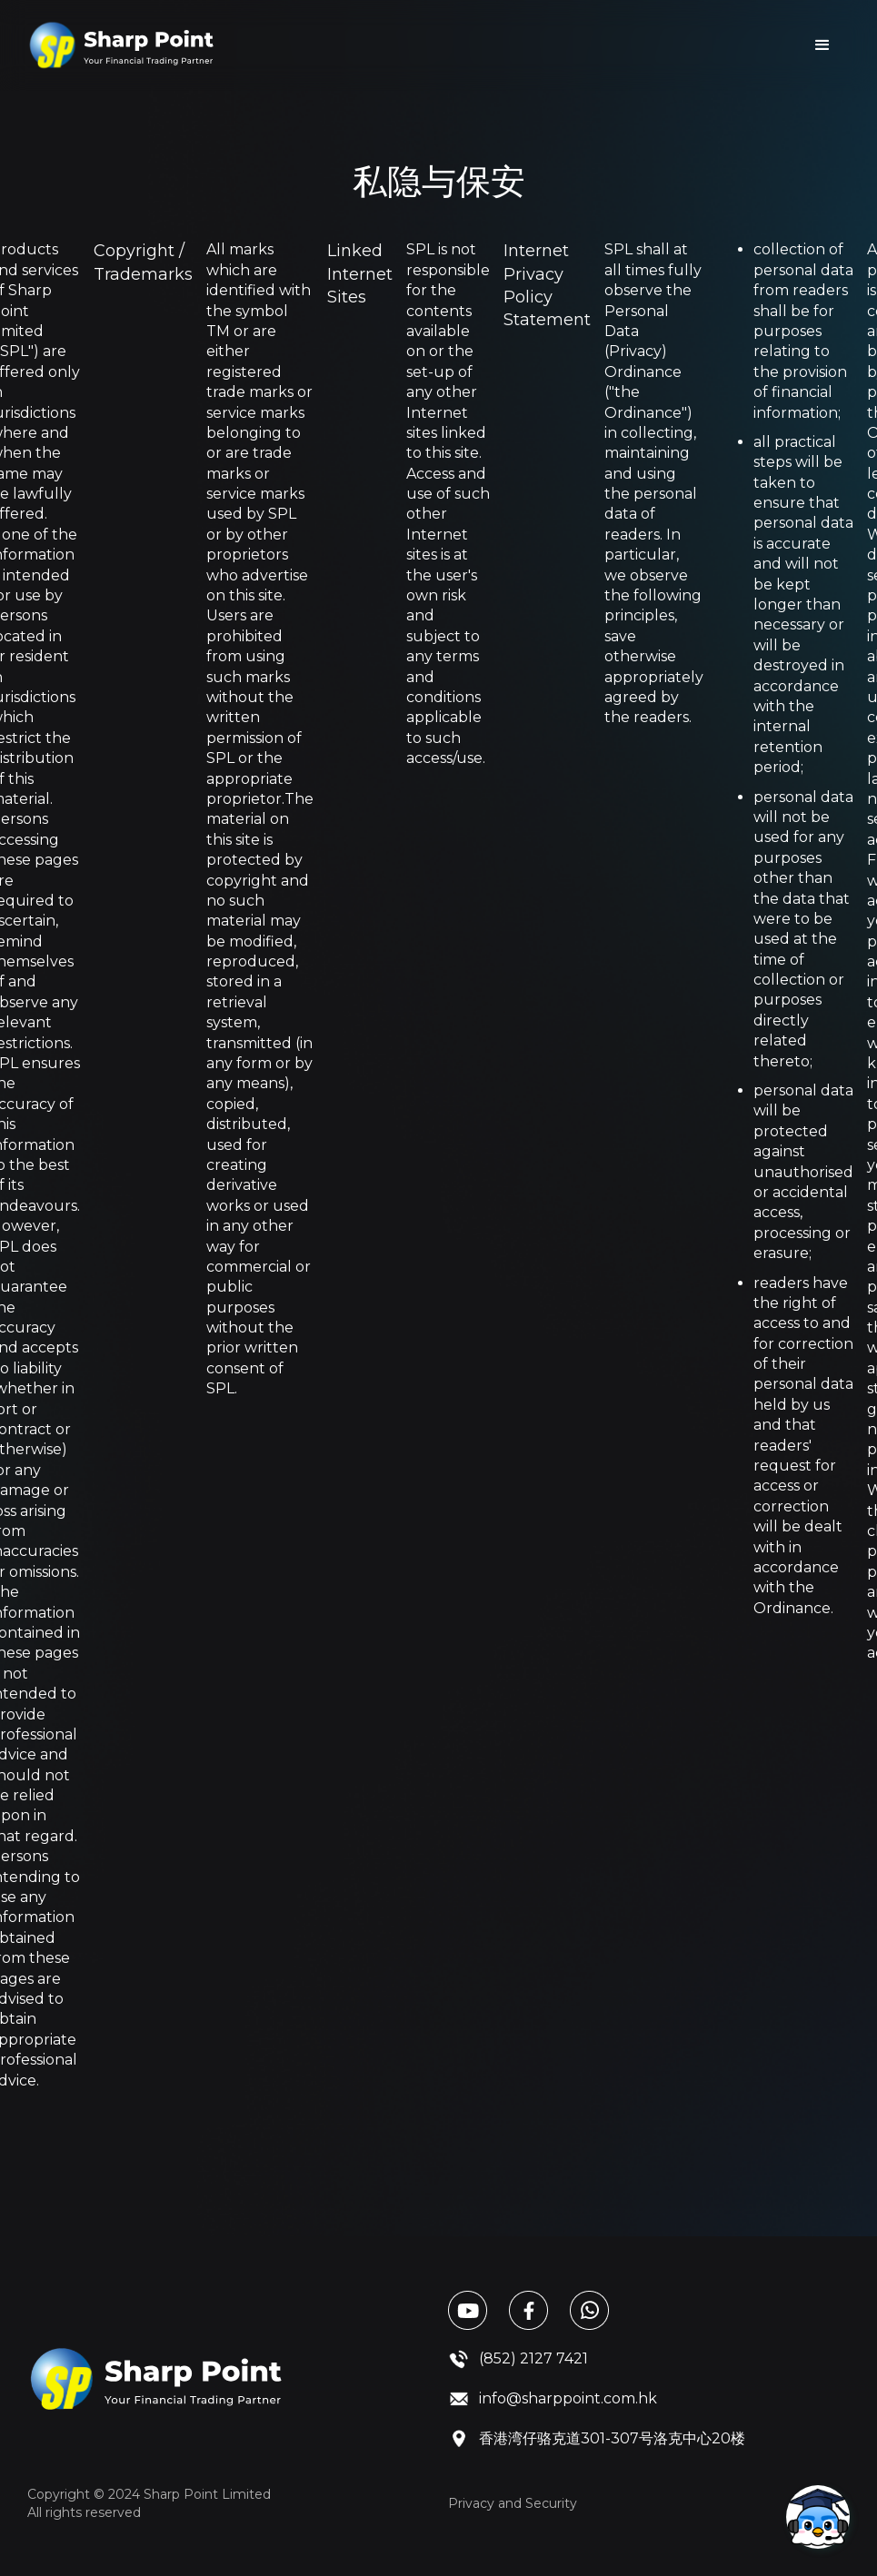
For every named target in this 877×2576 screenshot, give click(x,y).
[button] (822, 45)
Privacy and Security (512, 2503)
